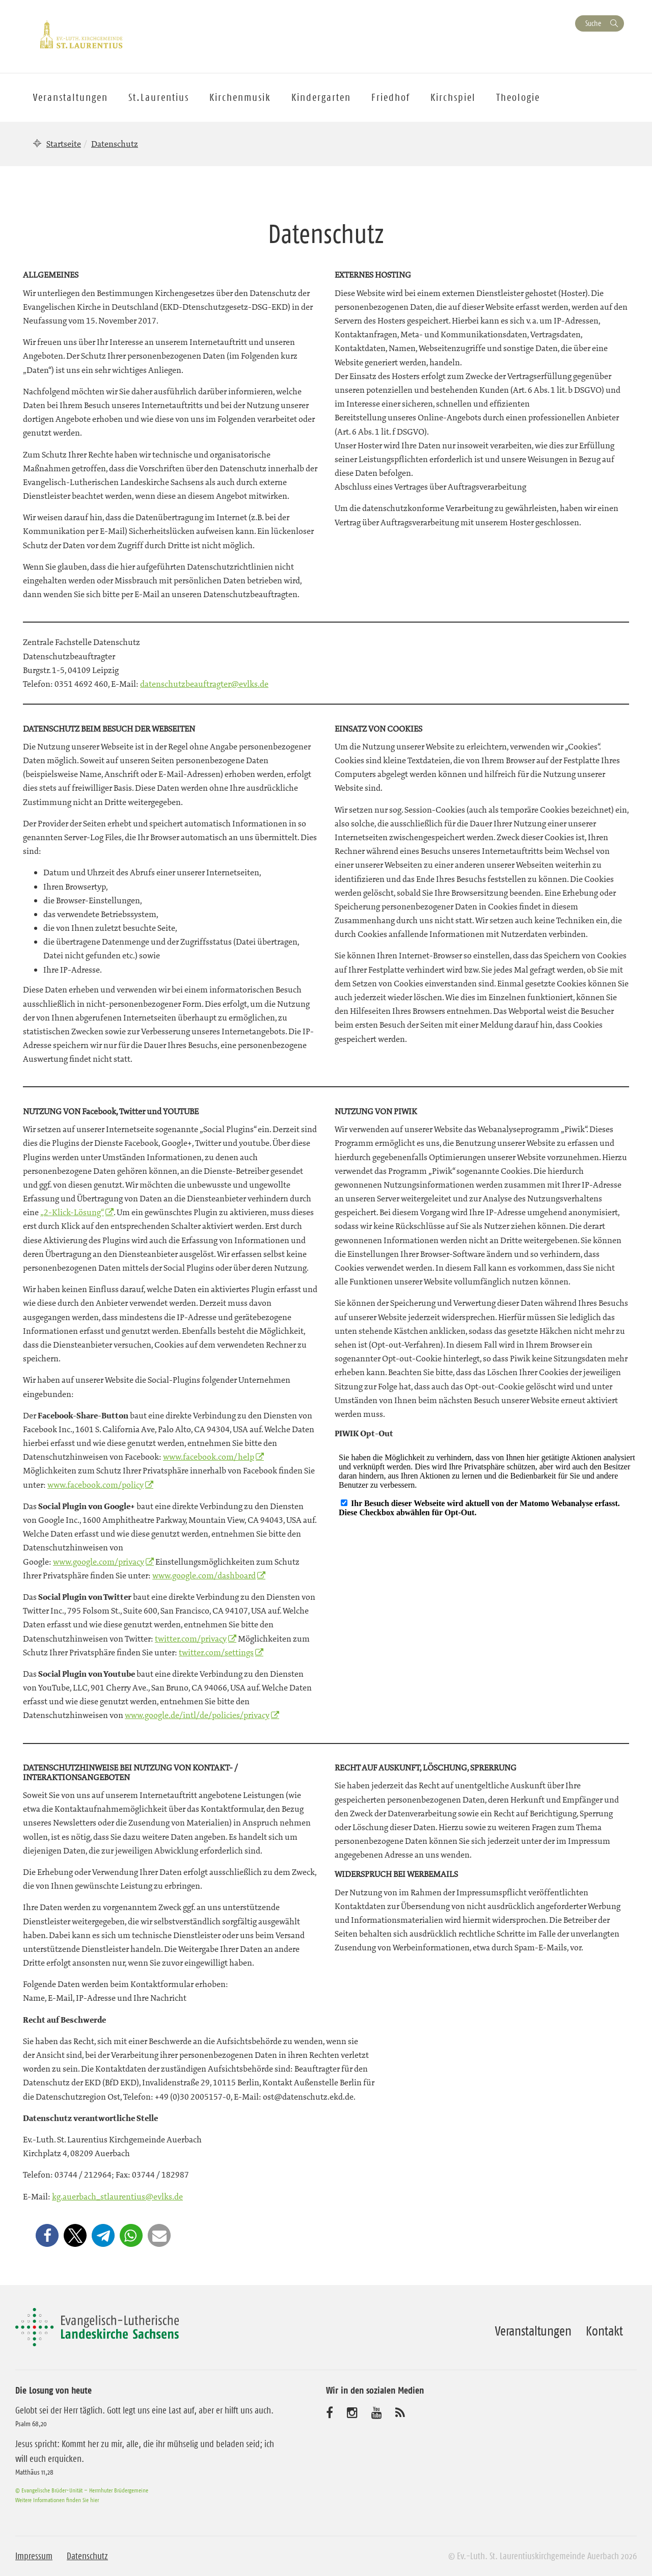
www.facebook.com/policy (95, 1484)
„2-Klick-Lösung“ (72, 1212)
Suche (593, 23)
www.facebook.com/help (208, 1456)
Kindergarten (321, 97)
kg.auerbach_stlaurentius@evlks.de (117, 2196)
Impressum (33, 2556)
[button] (47, 2235)
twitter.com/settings (216, 1652)
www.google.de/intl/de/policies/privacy (197, 1715)
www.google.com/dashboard (204, 1575)
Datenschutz (87, 2556)
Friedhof (390, 97)
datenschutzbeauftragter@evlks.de (204, 683)
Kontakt (604, 2331)
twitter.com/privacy (191, 1638)
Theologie (518, 97)
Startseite (63, 143)
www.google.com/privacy (98, 1561)
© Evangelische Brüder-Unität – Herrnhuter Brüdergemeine (81, 2490)
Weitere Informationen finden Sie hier (57, 2500)
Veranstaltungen (533, 2331)
